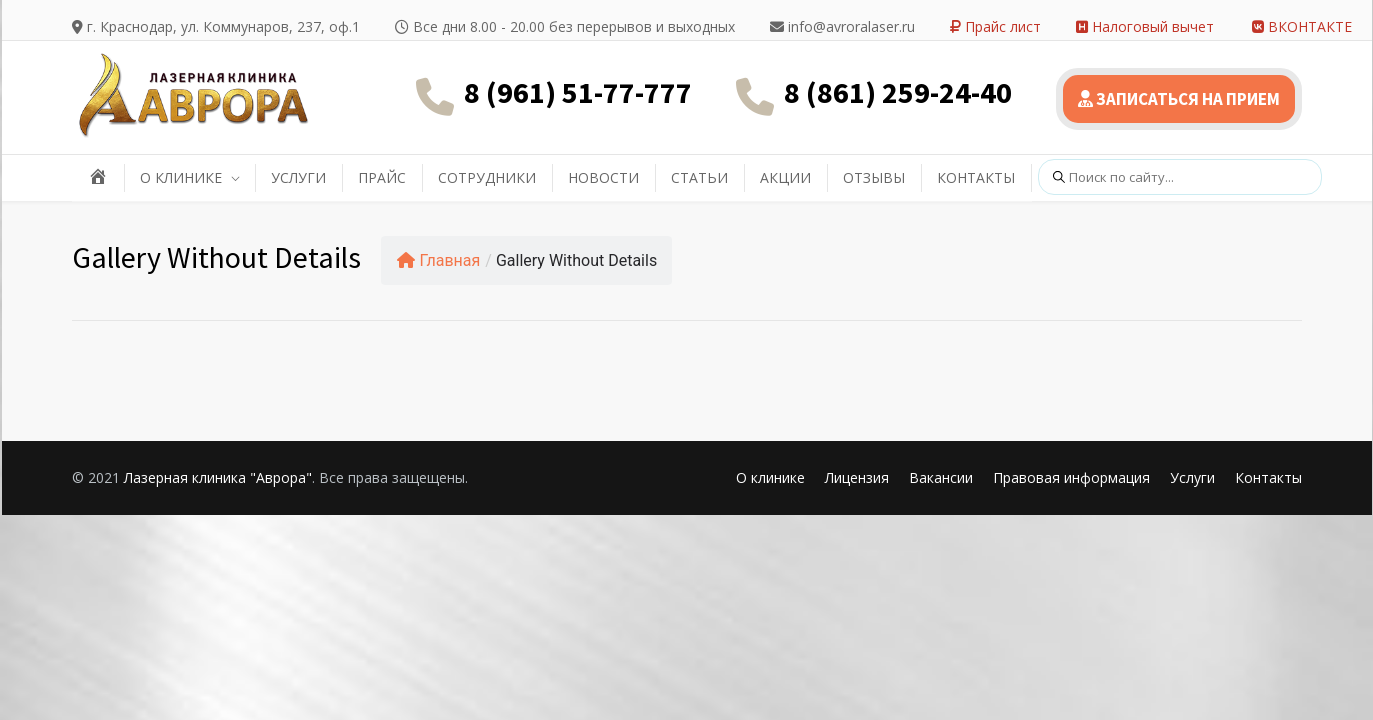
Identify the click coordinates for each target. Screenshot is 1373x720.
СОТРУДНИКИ (487, 177)
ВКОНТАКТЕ (1302, 26)
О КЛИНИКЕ (181, 177)
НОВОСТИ (603, 177)
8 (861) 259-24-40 (898, 92)
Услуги (1192, 477)
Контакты (1268, 477)
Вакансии (941, 477)
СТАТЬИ (699, 177)
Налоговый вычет (1145, 26)
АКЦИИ (785, 177)
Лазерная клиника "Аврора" (218, 477)
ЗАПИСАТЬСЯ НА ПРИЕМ (1179, 99)
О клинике (770, 477)
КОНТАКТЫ (976, 177)
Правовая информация (1071, 477)
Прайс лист (995, 26)
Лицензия (857, 477)
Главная (439, 260)
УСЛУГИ (298, 177)
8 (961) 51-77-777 (578, 92)
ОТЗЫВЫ (874, 177)
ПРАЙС (382, 177)
